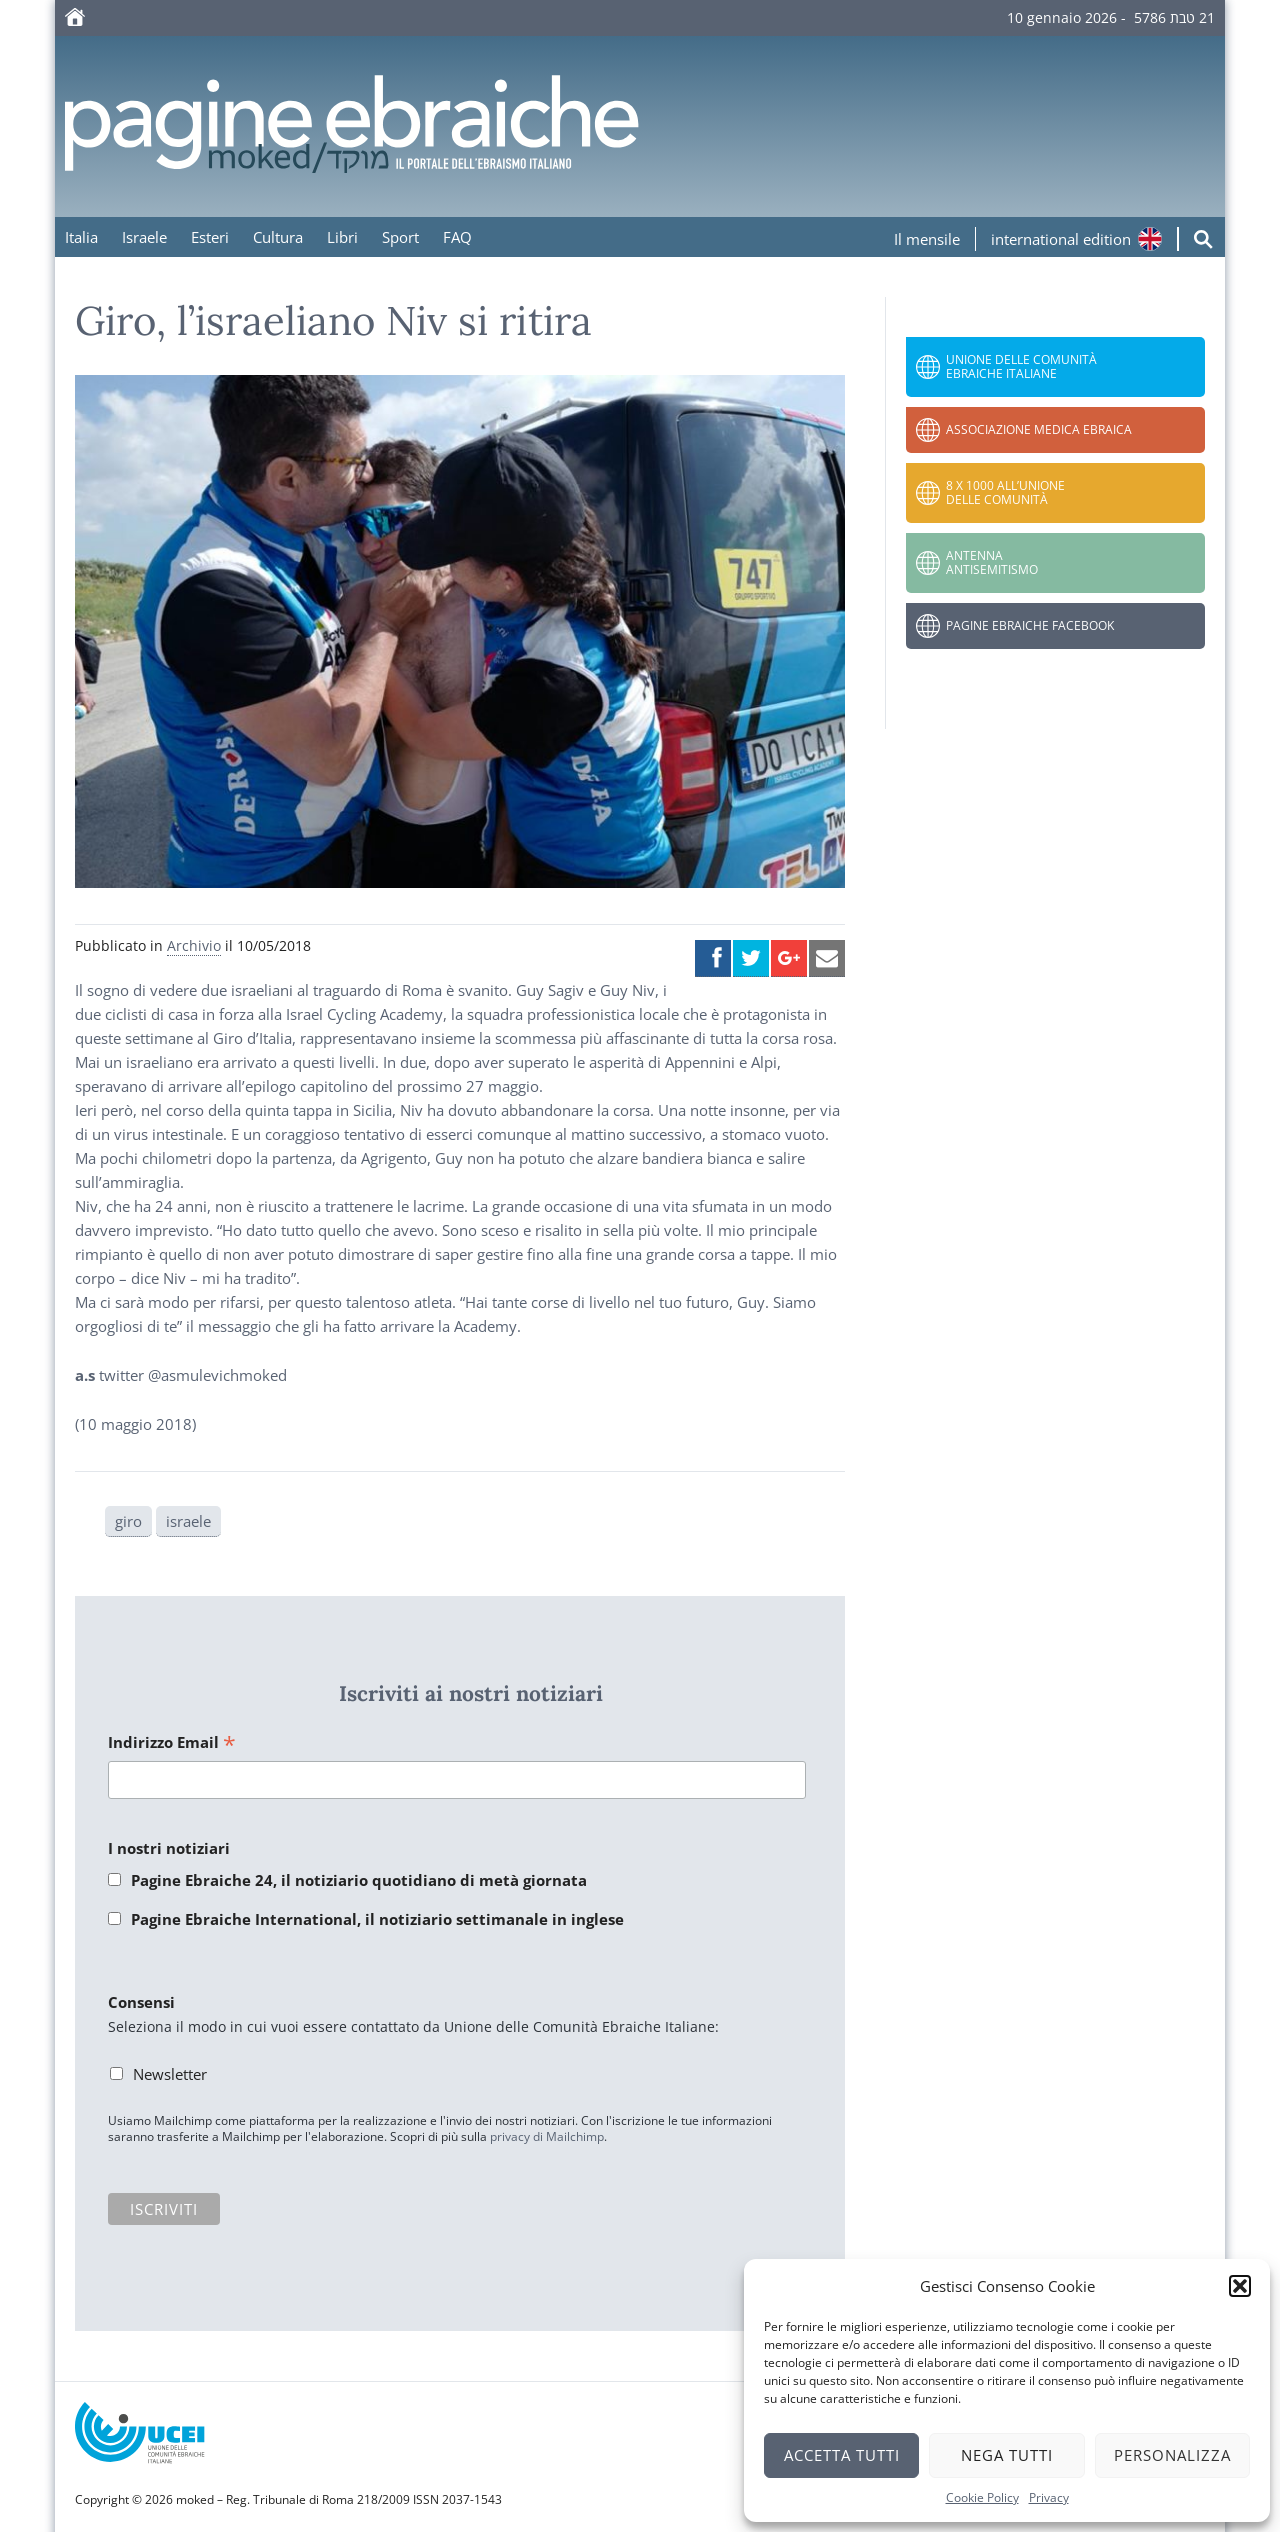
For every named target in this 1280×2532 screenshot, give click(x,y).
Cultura (278, 237)
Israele (144, 237)
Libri (342, 237)
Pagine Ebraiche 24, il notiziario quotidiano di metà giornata (359, 1880)
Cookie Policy (982, 2497)
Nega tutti (1007, 2455)
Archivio (194, 945)
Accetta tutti (842, 2455)
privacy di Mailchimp (547, 2136)
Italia (81, 237)
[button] (1240, 2286)
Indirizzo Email (172, 1743)
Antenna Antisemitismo (992, 562)
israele (188, 1521)
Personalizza (1172, 2455)
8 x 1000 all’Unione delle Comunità (1005, 492)
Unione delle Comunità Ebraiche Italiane (1021, 366)
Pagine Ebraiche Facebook (1030, 625)
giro (128, 1521)
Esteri (210, 237)
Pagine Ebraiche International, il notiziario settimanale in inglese (377, 1919)
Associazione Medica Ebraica (1039, 429)
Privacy (1049, 2497)
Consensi (141, 2002)
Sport (400, 237)
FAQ (457, 237)
